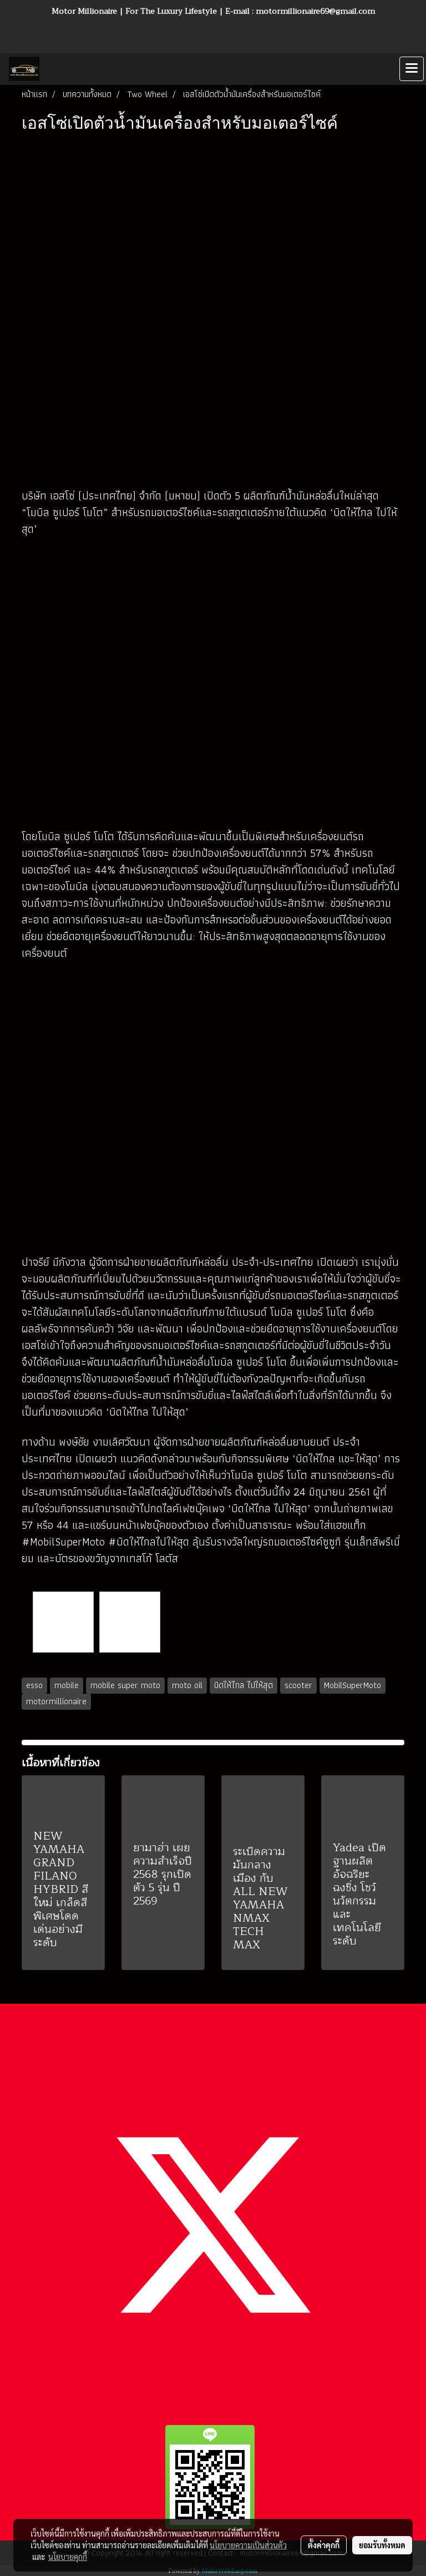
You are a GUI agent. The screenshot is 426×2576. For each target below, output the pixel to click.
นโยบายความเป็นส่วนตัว (248, 2545)
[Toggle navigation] (411, 69)
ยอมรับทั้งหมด (382, 2545)
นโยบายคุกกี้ (67, 2557)
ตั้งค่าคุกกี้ (323, 2545)
